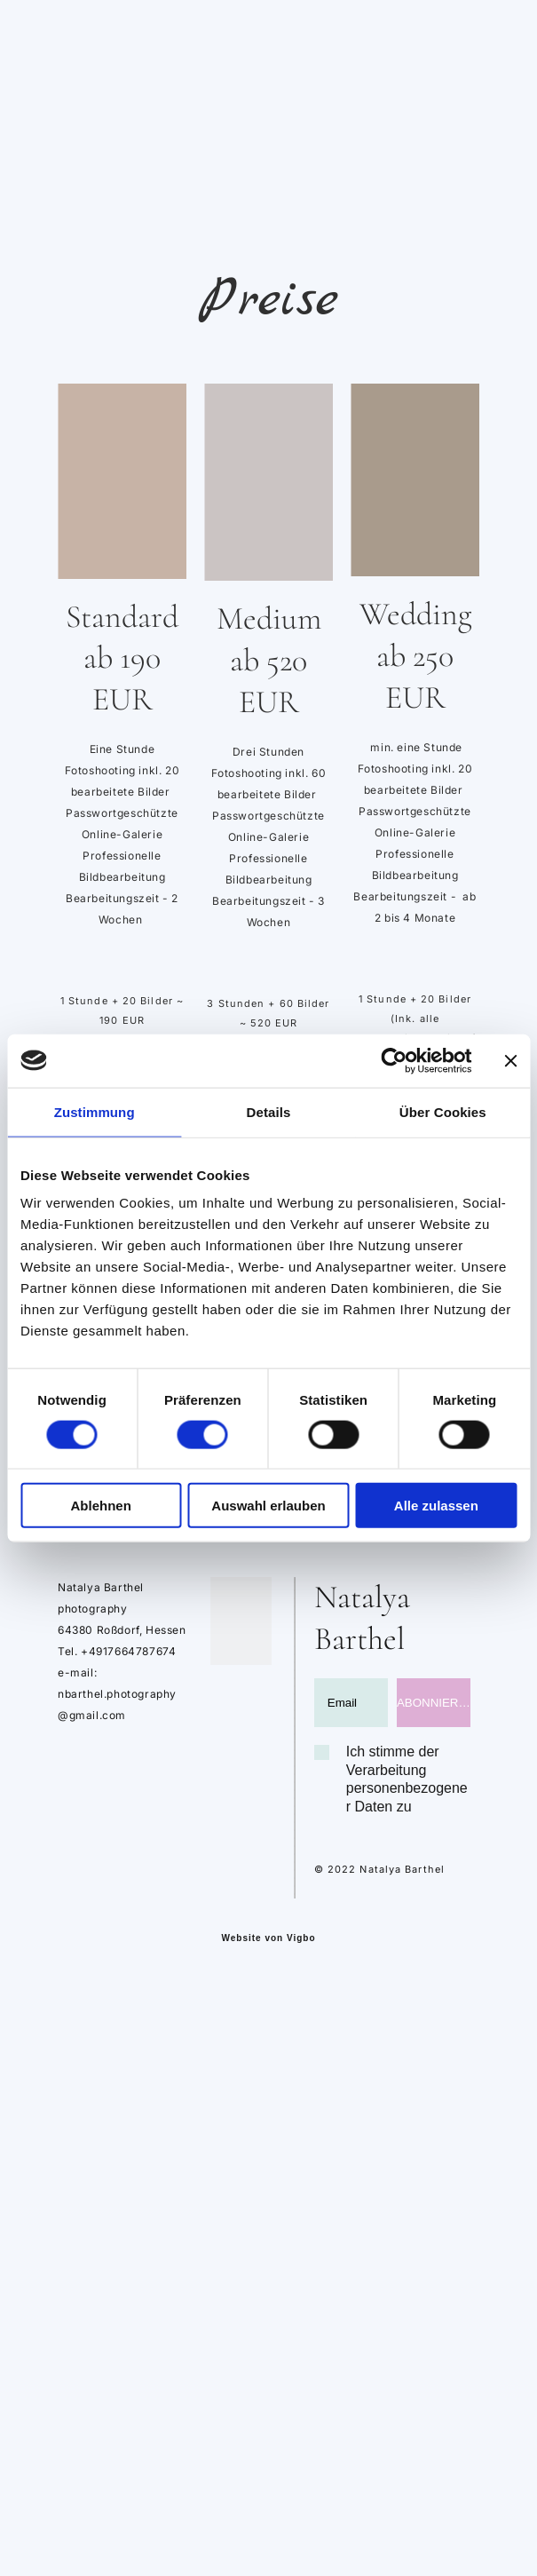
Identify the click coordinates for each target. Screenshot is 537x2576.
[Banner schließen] (510, 1060)
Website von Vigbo (268, 1938)
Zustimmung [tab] (94, 1111)
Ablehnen (101, 1505)
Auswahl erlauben (268, 1505)
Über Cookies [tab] (442, 1111)
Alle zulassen (436, 1505)
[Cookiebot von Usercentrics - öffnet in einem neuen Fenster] (393, 1060)
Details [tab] (269, 1111)
